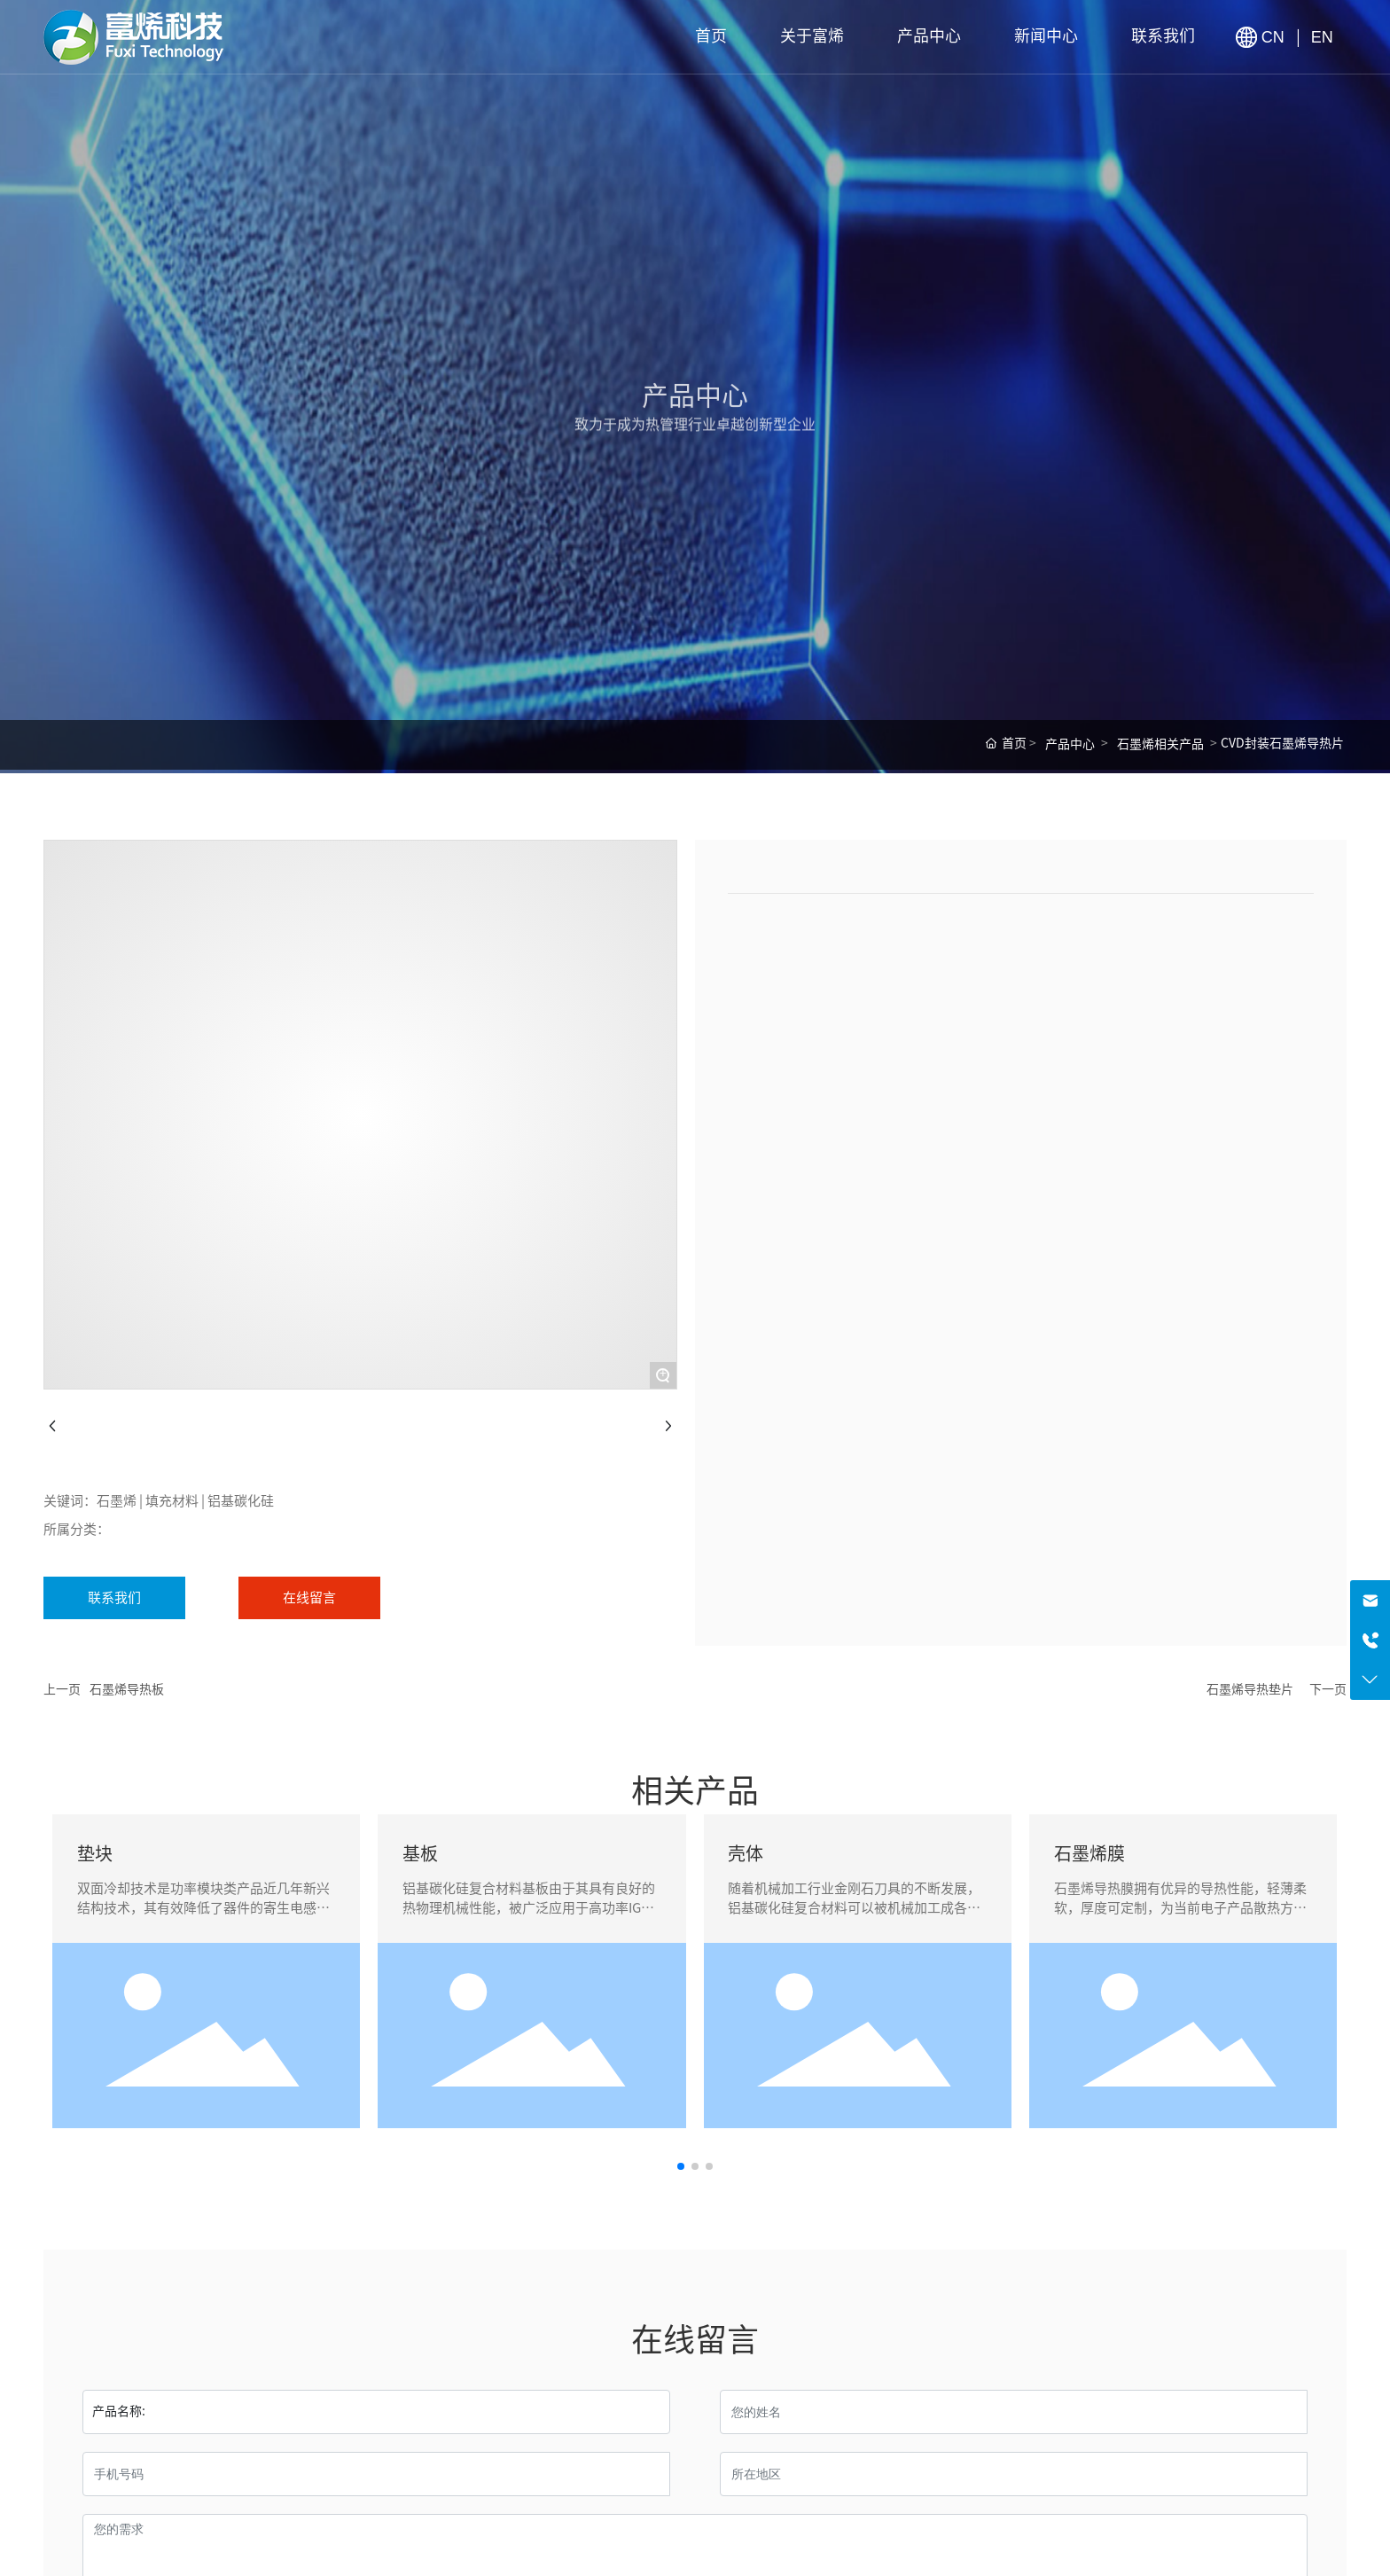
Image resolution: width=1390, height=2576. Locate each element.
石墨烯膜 (1089, 1853)
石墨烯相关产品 (1160, 744)
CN (1275, 37)
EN (1322, 37)
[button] (680, 2166)
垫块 (95, 1853)
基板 (420, 1853)
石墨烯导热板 (127, 1689)
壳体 (745, 1853)
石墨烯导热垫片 (1249, 1689)
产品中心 (1070, 744)
